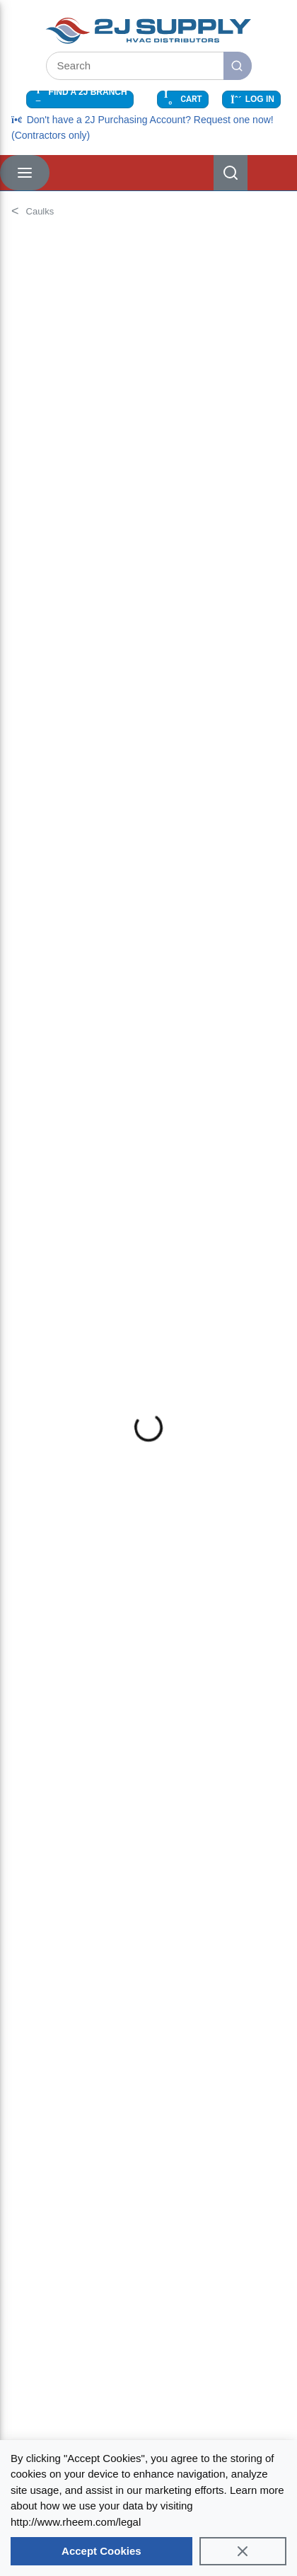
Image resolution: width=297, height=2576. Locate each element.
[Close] (242, 2551)
